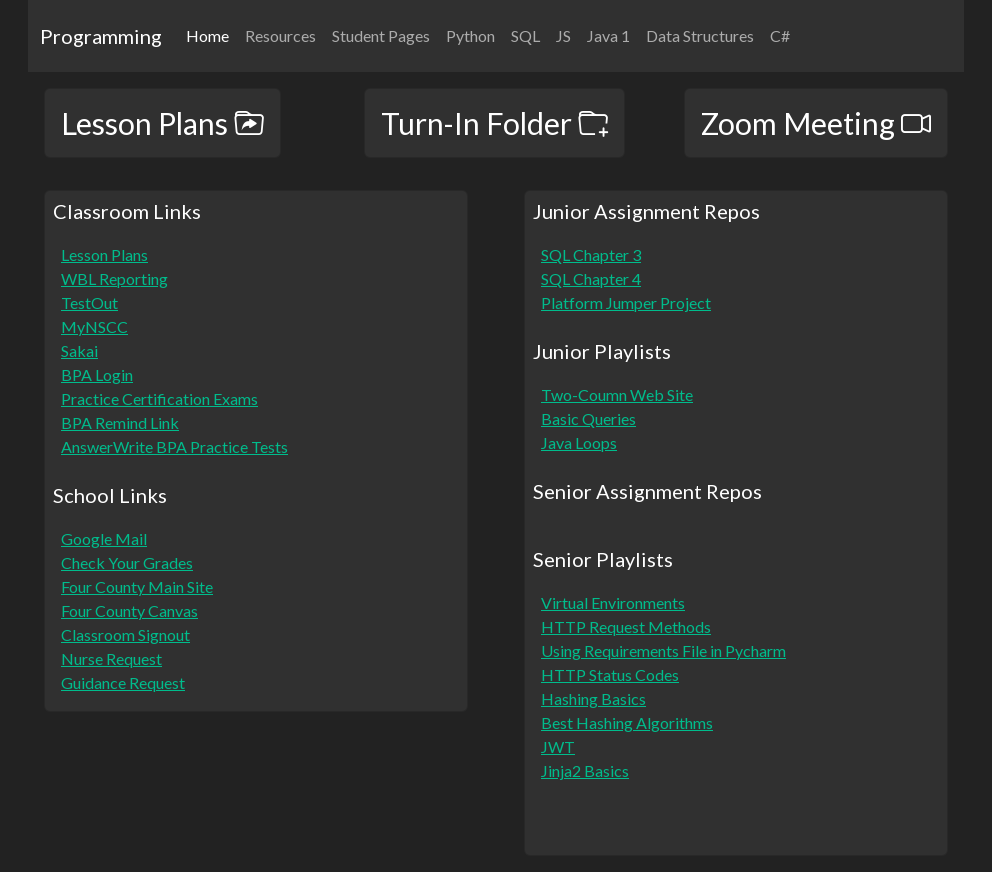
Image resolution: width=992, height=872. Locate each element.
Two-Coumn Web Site (617, 394)
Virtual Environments (613, 602)
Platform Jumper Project (626, 302)
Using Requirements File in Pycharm (663, 650)
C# (780, 35)
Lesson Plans (104, 254)
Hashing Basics (593, 698)
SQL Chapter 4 (591, 278)
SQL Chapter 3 (591, 254)
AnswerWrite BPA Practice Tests (174, 446)
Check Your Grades (127, 562)
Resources (280, 35)
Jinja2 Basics (585, 770)
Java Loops (579, 442)
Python (470, 35)
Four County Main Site (137, 586)
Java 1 (608, 35)
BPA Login (97, 374)
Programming (101, 36)
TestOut (89, 302)
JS (563, 35)
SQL (525, 35)
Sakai (79, 350)
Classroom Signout (125, 634)
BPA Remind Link (120, 422)
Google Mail (104, 538)
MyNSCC (94, 326)
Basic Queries (588, 418)
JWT (558, 746)
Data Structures (700, 35)
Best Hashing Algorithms (627, 722)
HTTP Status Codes (610, 674)
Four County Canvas (129, 610)
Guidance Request (123, 682)
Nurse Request (111, 658)
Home (211, 34)
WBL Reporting (114, 278)
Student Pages (381, 35)
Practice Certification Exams (159, 398)
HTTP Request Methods (626, 626)
